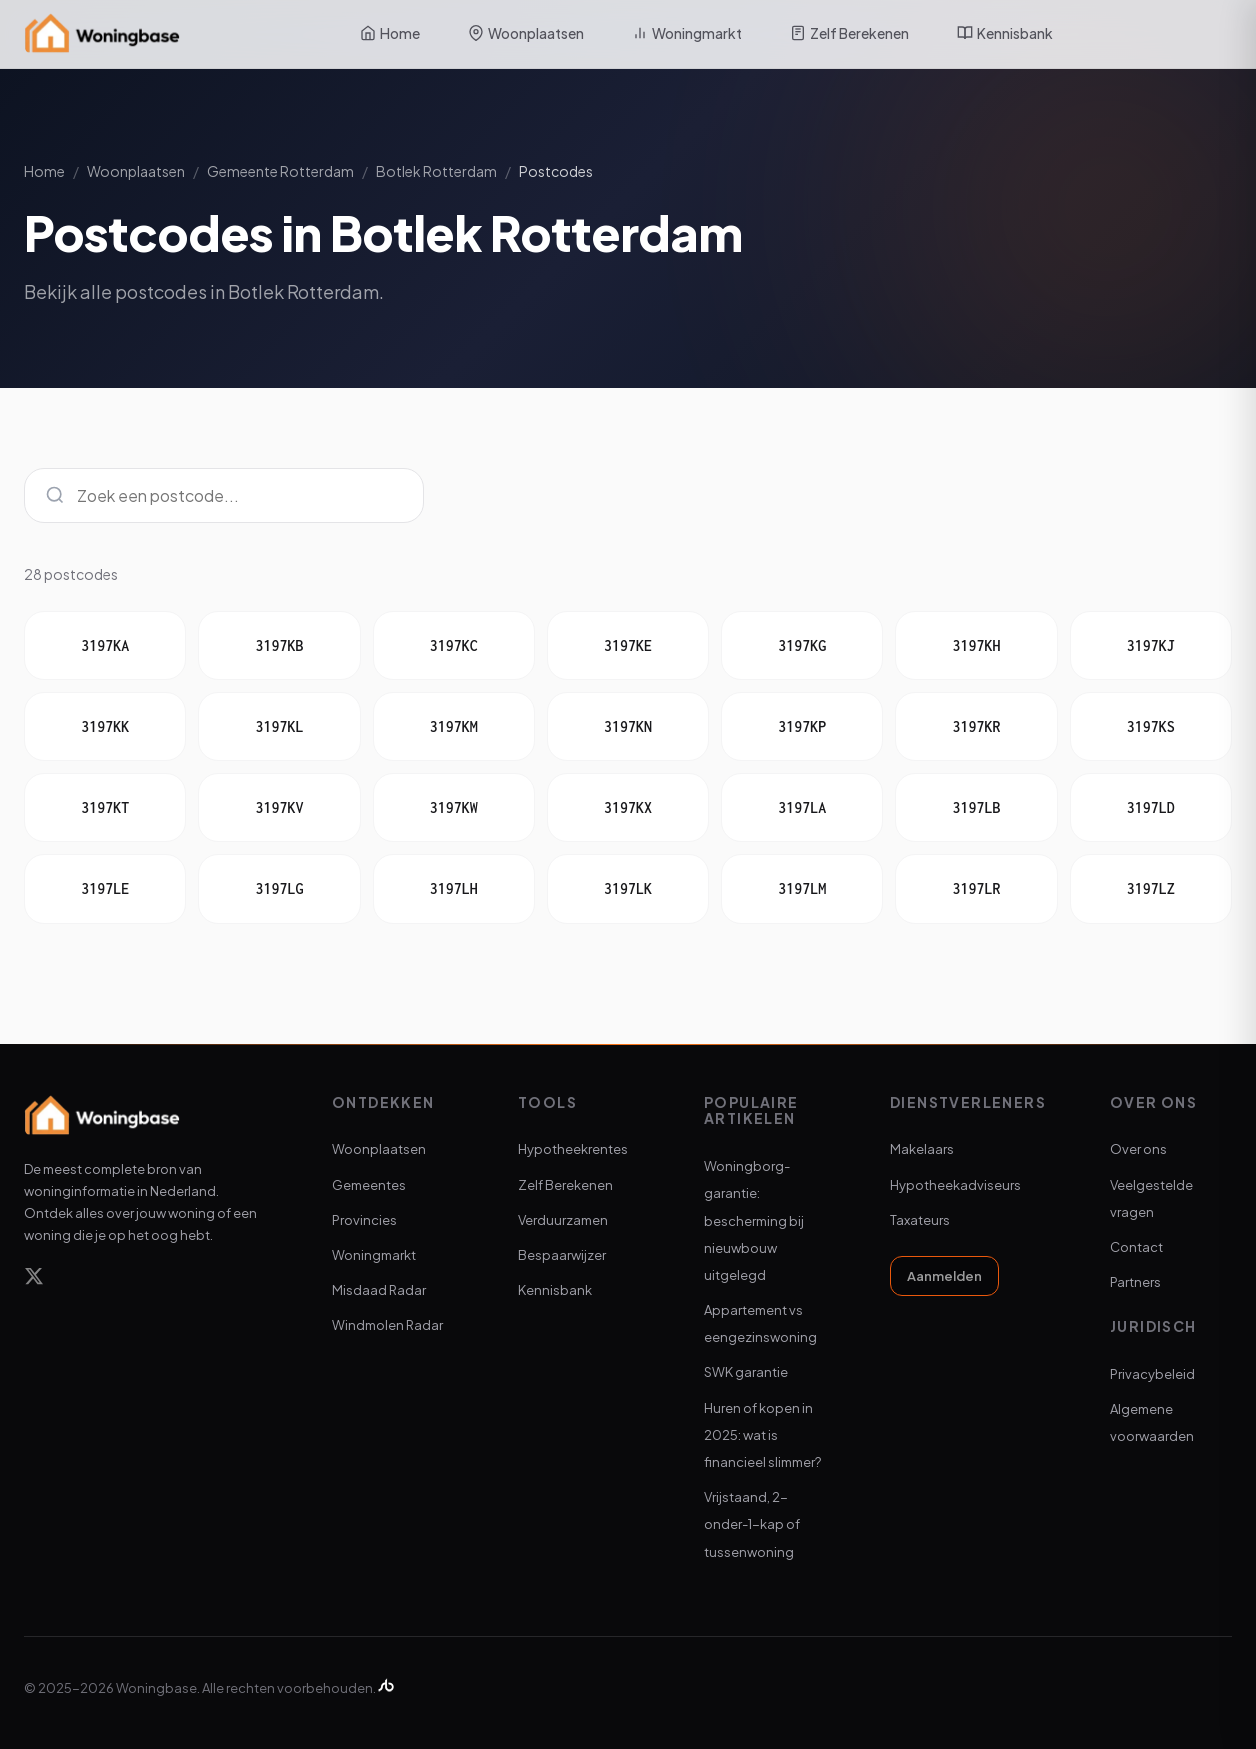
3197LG (279, 888)
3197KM (454, 726)
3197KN (628, 726)
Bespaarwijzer (562, 1255)
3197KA (105, 645)
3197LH (454, 888)
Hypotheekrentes (573, 1149)
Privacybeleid (1152, 1374)
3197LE (105, 888)
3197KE (628, 645)
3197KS (1151, 726)
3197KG (802, 645)
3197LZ (1151, 888)
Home (390, 33)
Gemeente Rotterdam (280, 171)
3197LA (802, 807)
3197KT (105, 807)
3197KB (279, 645)
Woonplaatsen (526, 33)
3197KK (105, 726)
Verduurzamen (563, 1220)
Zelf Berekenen (849, 33)
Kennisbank (1005, 33)
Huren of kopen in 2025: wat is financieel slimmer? (762, 1435)
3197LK (628, 888)
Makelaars (922, 1149)
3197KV (279, 807)
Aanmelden (944, 1276)
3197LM (802, 888)
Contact (1136, 1247)
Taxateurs (920, 1220)
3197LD (1151, 807)
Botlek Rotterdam (436, 171)
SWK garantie (746, 1372)
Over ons (1138, 1149)
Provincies (364, 1220)
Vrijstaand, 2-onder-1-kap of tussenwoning (752, 1524)
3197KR (977, 726)
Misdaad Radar (379, 1290)
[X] (34, 1279)
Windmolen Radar (387, 1325)
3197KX (628, 807)
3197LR (977, 888)
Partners (1135, 1282)
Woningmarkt (687, 33)
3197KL (279, 726)
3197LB (977, 807)
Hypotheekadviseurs (955, 1185)
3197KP (802, 726)
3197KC (454, 645)
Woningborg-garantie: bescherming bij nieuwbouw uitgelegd (754, 1220)
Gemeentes (369, 1185)
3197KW (454, 807)
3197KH (977, 645)
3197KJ (1151, 645)
